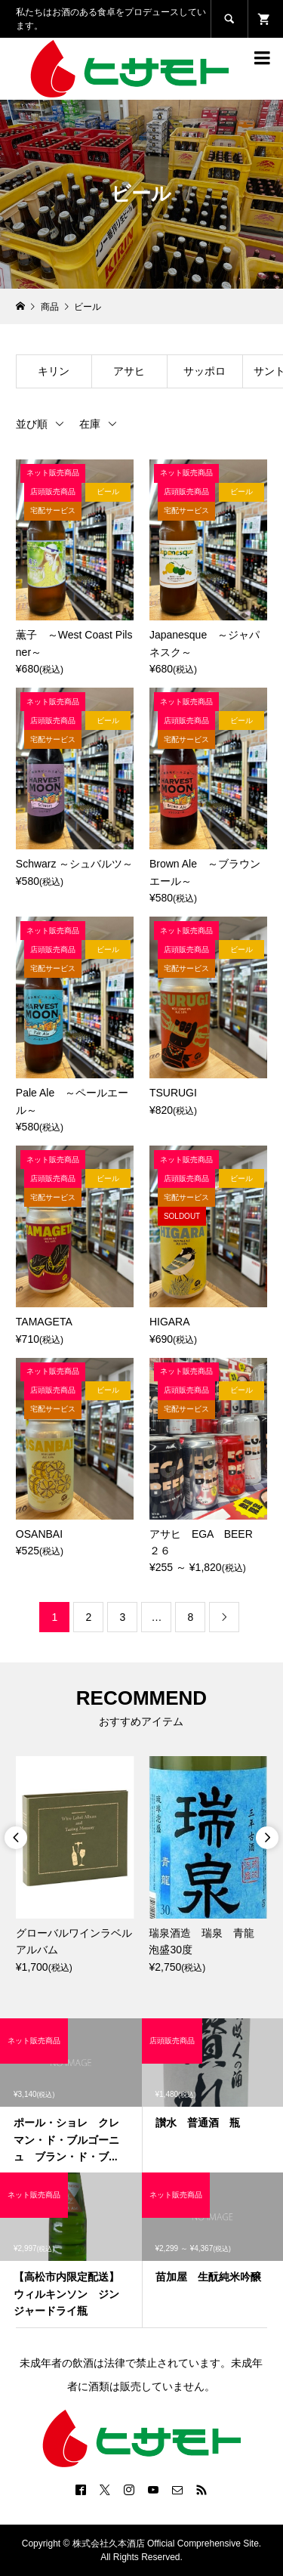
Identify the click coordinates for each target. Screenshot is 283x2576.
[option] (75, 1865)
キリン (53, 371)
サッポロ (204, 371)
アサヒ (129, 371)
